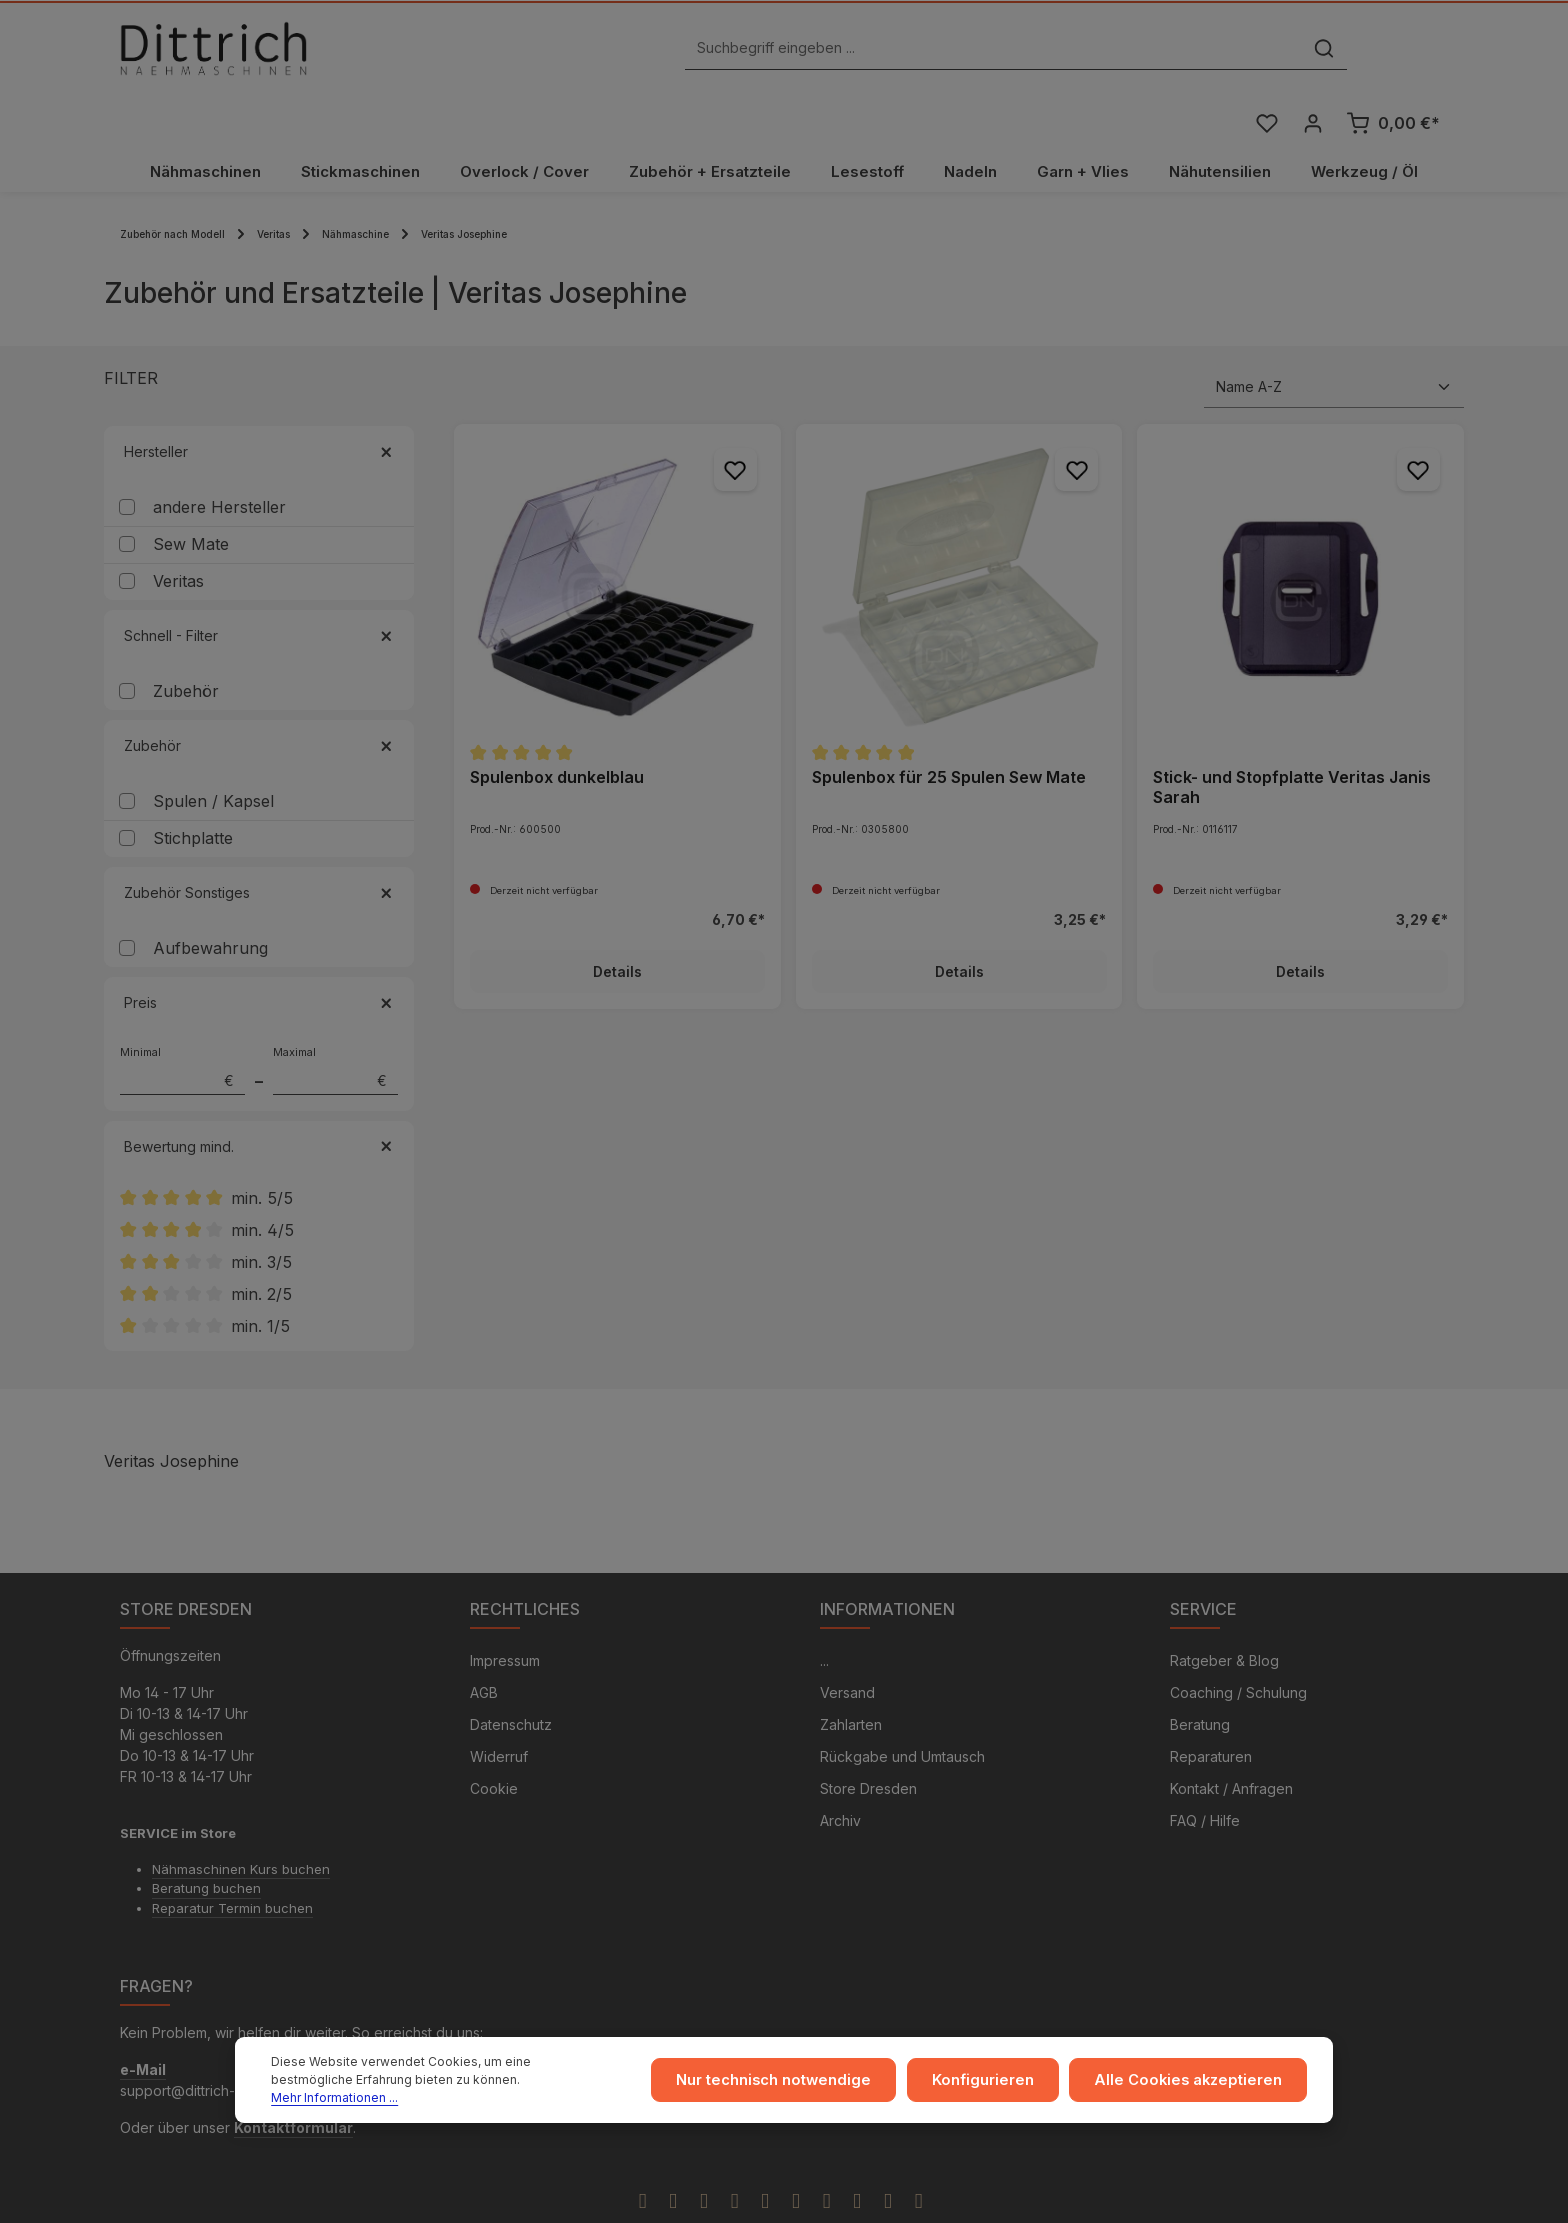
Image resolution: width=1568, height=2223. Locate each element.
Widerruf (499, 1710)
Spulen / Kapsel (213, 753)
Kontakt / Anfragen (1231, 1742)
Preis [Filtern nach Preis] (259, 954)
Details (617, 923)
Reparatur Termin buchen (232, 1862)
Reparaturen (1211, 1710)
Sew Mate (191, 496)
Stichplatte (193, 790)
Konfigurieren (1000, 2085)
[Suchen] (1092, 53)
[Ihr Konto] (1312, 53)
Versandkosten (1103, 2199)
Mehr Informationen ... (501, 2094)
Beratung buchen (206, 1842)
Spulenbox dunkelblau (557, 728)
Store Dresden (868, 1742)
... (824, 1614)
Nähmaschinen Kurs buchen (241, 1823)
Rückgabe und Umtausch (902, 1710)
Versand (847, 1646)
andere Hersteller (219, 459)
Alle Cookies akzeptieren (1195, 2085)
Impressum (505, 1614)
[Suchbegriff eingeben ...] (761, 53)
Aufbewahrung (210, 900)
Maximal (335, 1022)
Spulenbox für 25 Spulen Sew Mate (949, 728)
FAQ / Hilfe (1205, 1774)
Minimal (182, 1022)
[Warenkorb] (1393, 53)
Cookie (494, 1742)
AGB (484, 1646)
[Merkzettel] (1265, 53)
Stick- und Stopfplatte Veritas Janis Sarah (1292, 738)
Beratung (1200, 1678)
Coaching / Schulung (1238, 1646)
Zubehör (186, 643)
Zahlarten (851, 1678)
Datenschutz (511, 1678)
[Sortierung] (1334, 339)
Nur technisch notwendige (798, 2085)
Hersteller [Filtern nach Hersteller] (259, 403)
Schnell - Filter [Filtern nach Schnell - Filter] (259, 587)
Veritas (178, 533)
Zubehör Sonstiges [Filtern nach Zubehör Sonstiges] (259, 844)
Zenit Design (745, 2200)
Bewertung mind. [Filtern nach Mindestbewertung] (259, 1097)
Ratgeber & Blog (1224, 1614)
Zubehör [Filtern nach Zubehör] (259, 697)
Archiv (840, 1774)
